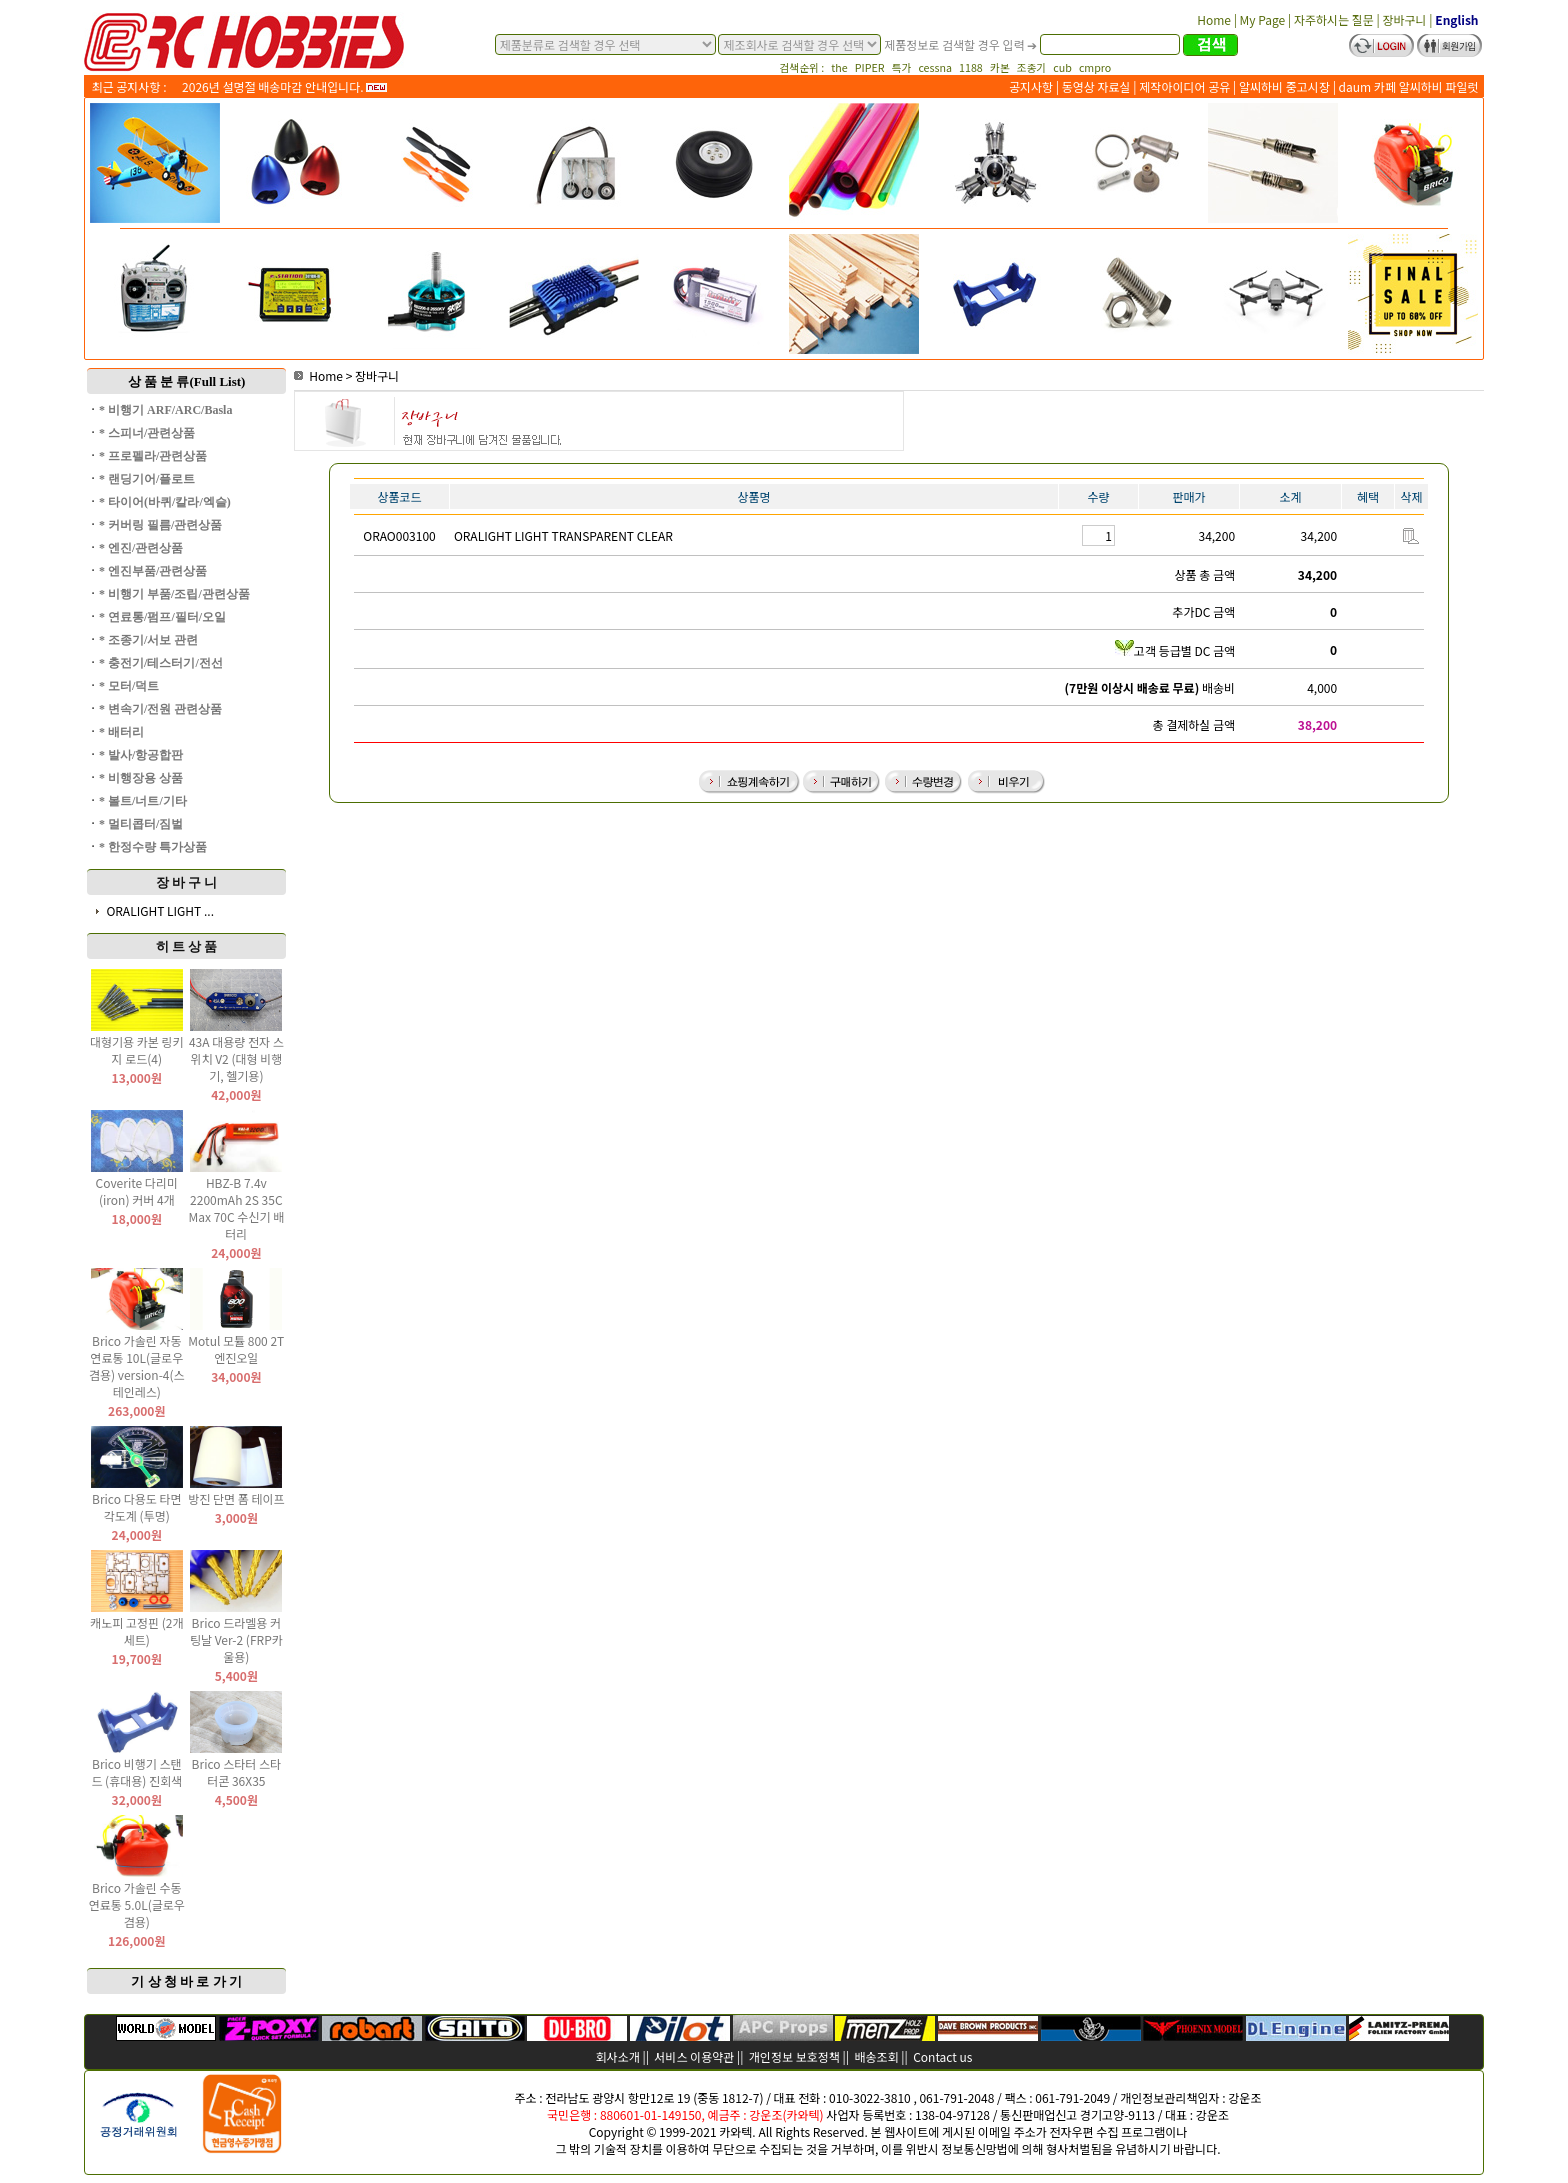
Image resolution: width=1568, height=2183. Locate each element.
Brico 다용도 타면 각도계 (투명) (137, 1507)
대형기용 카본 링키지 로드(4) (137, 1050)
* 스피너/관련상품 (147, 433)
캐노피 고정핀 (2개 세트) (136, 1631)
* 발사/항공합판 (141, 755)
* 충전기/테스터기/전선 (161, 663)
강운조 (1244, 2097)
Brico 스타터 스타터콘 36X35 (237, 1772)
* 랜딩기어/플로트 (147, 479)
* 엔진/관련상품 (141, 548)
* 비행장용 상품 (141, 778)
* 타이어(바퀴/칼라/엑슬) (165, 502)
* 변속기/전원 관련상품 (160, 709)
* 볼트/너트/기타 (143, 801)
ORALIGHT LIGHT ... (160, 910)
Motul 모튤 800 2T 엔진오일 (236, 1349)
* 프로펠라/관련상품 (153, 456)
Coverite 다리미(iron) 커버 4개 (137, 1191)
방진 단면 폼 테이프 (236, 1498)
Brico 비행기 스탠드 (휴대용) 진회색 (136, 1772)
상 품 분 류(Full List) (187, 381)
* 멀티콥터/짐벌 (141, 824)
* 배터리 (121, 732)
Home (318, 375)
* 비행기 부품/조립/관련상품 (174, 594)
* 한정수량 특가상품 (153, 847)
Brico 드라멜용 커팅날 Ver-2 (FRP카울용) (236, 1639)
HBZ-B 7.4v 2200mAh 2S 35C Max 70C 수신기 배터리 (237, 1208)
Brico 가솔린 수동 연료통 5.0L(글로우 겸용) (137, 1904)
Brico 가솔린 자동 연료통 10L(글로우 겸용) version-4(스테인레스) (137, 1366)
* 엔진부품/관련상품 (153, 571)
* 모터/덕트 (129, 686)
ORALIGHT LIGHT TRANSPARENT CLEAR (563, 535)
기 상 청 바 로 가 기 (186, 1981)
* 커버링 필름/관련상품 (160, 525)
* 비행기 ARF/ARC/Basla (165, 410)
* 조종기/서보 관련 (148, 640)
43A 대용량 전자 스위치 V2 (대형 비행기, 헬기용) (236, 1058)
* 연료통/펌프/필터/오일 (162, 617)
